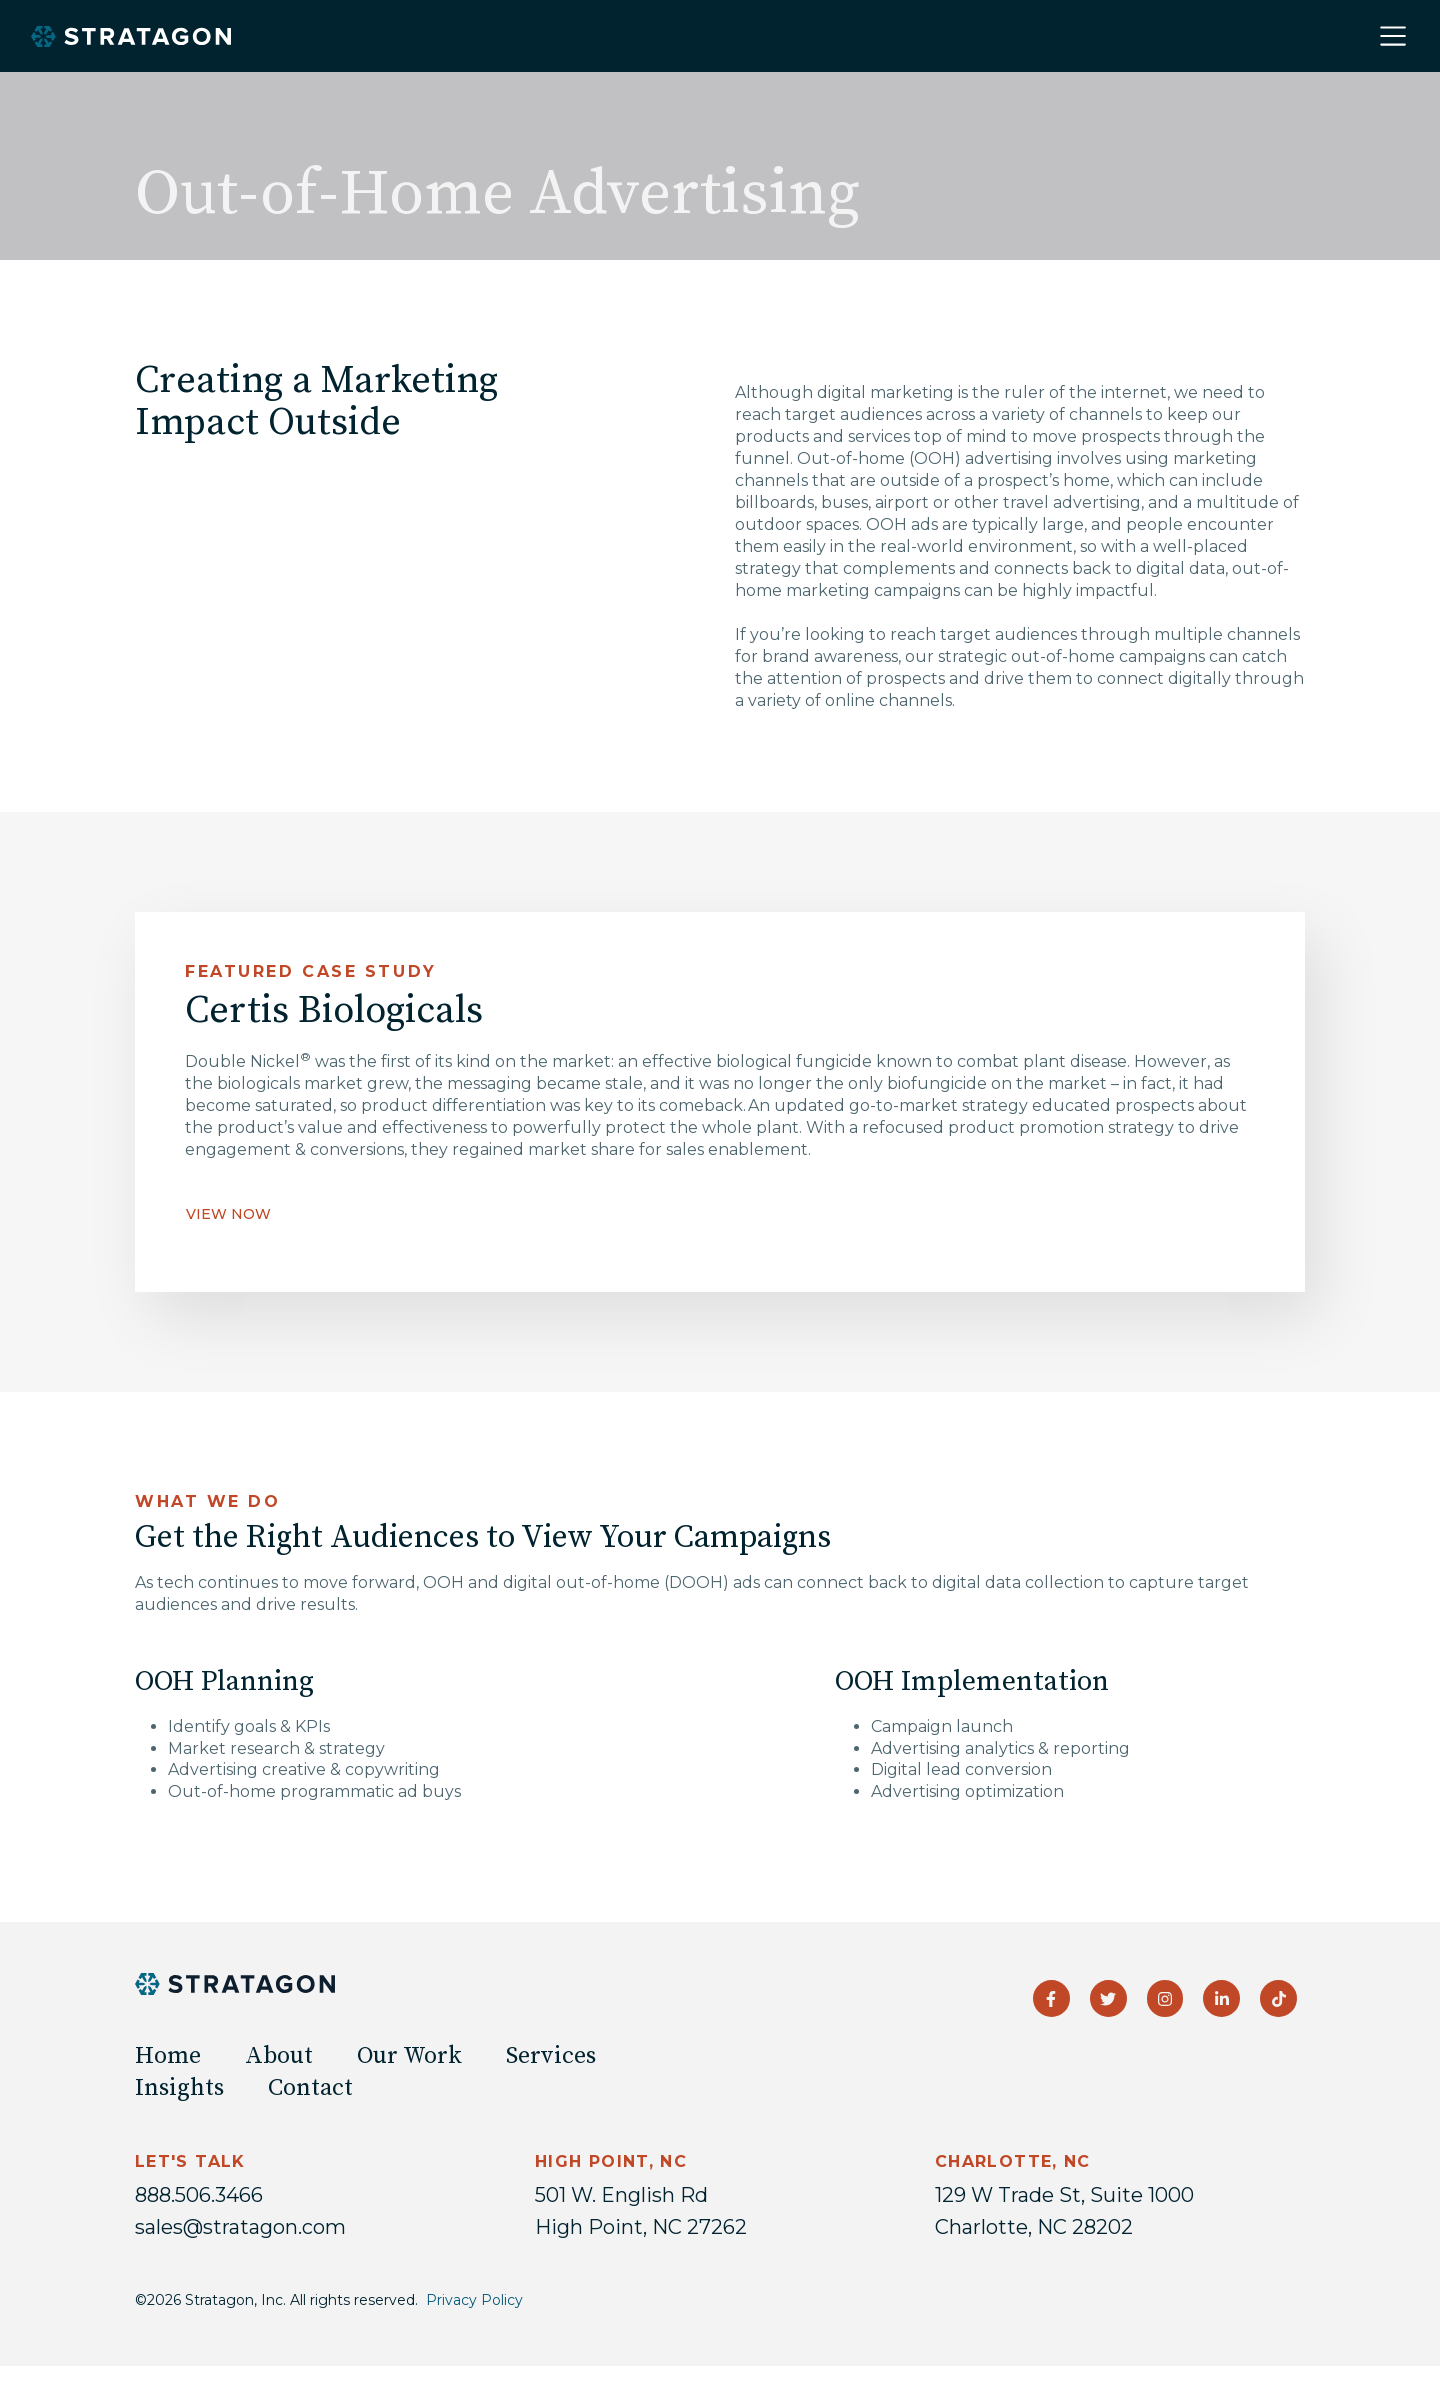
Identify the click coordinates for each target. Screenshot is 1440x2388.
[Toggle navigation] (1393, 36)
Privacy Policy (474, 2300)
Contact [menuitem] (310, 2088)
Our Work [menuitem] (409, 2056)
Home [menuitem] (168, 2056)
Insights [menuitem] (179, 2088)
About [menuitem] (279, 2056)
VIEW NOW (228, 1214)
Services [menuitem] (551, 2056)
